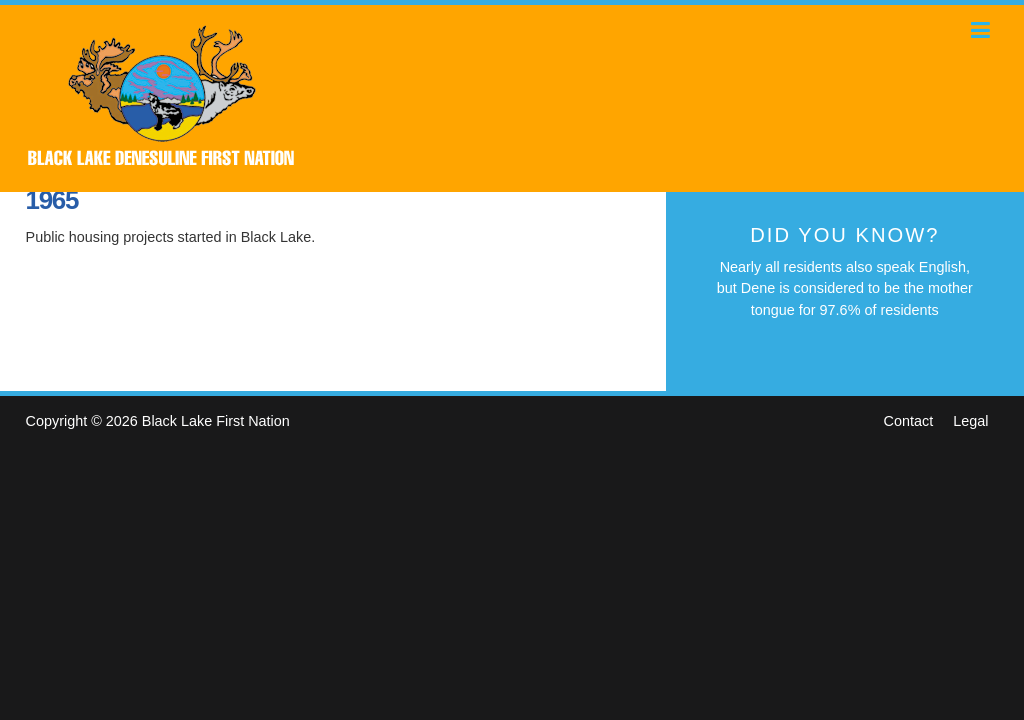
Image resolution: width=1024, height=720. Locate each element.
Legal (970, 421)
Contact (909, 421)
